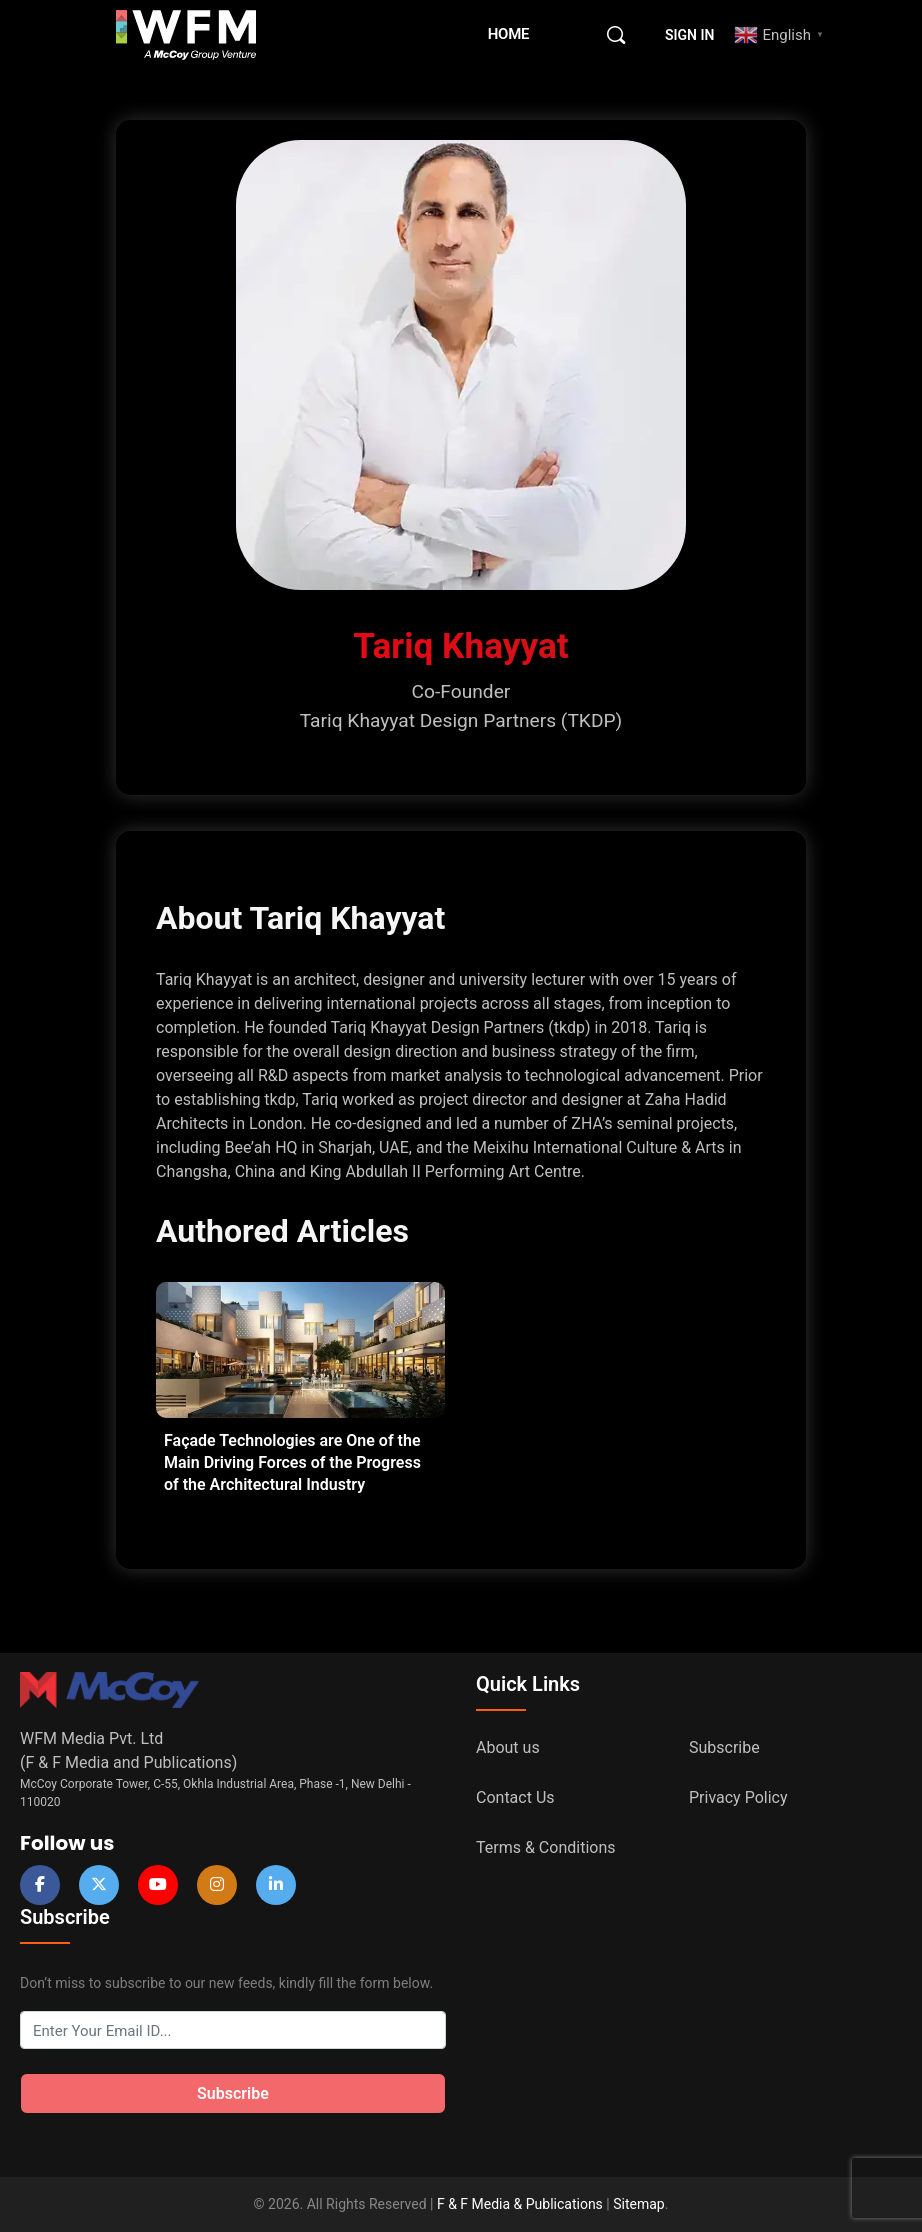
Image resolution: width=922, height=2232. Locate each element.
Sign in (689, 35)
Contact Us (515, 1797)
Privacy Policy (738, 1797)
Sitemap (638, 2204)
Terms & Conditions (546, 1847)
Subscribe (724, 1747)
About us (508, 1747)
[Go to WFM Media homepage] (186, 35)
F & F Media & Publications (520, 2204)
